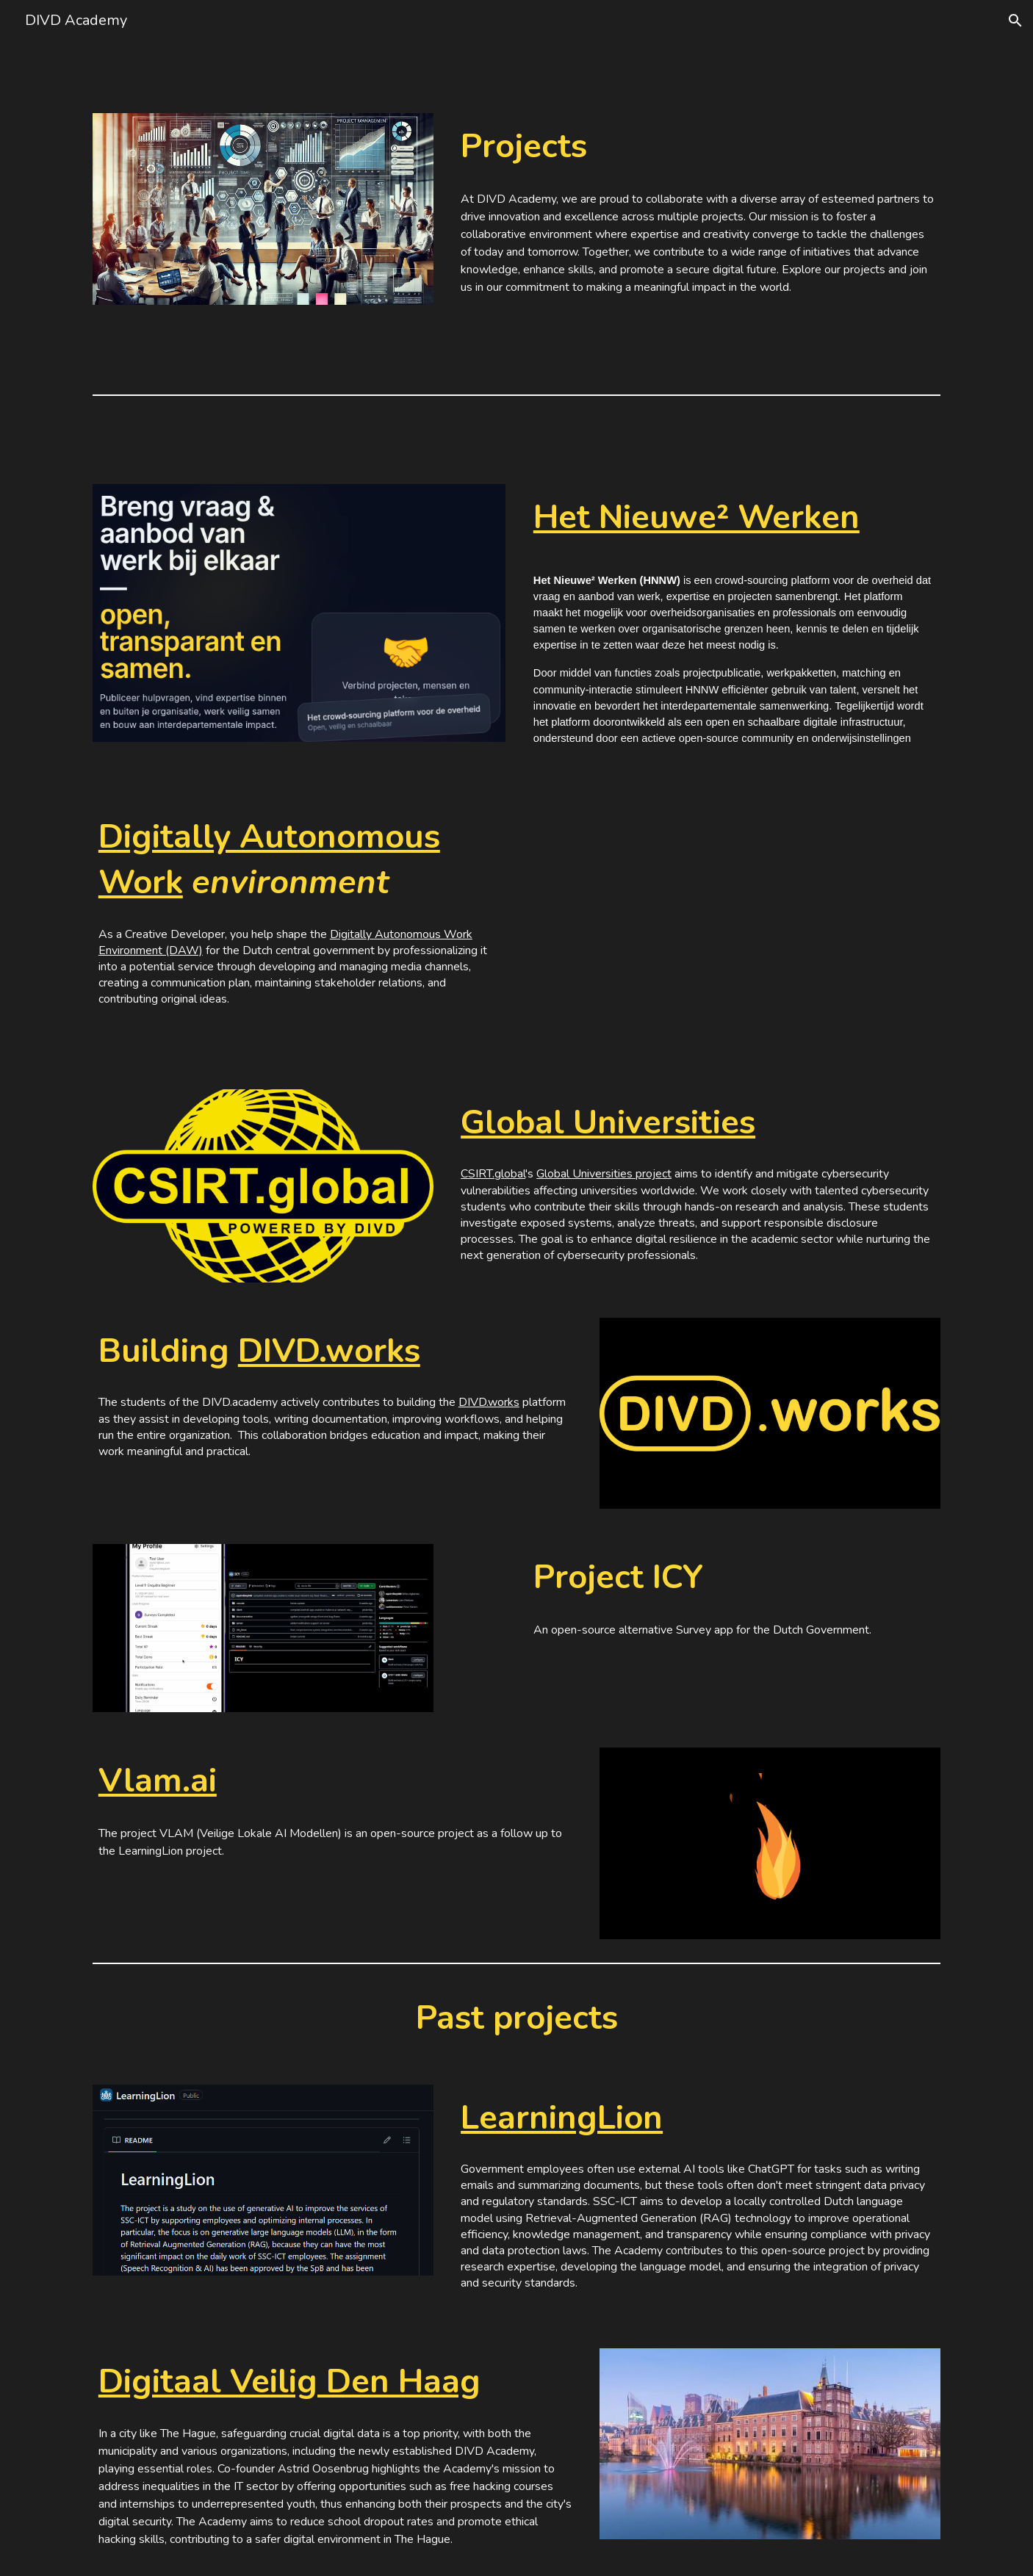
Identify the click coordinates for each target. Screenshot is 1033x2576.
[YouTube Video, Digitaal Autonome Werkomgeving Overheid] (734, 929)
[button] (1015, 20)
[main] (697, 146)
